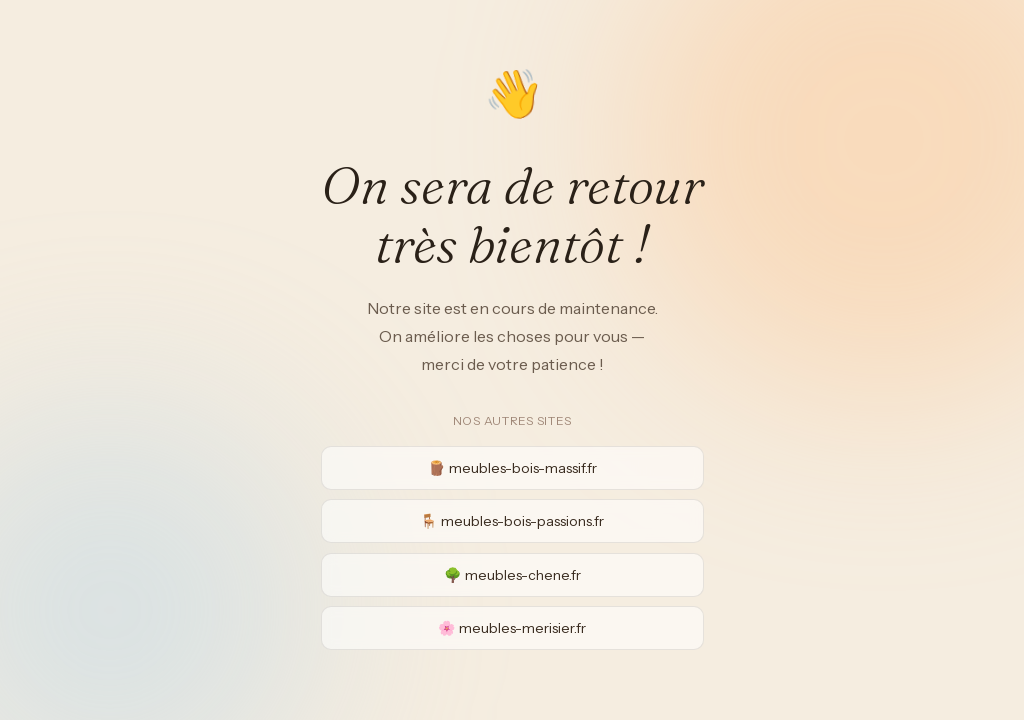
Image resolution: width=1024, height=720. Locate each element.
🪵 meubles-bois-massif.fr (512, 468)
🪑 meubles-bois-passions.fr (512, 521)
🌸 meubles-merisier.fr (512, 628)
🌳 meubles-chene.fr (512, 575)
